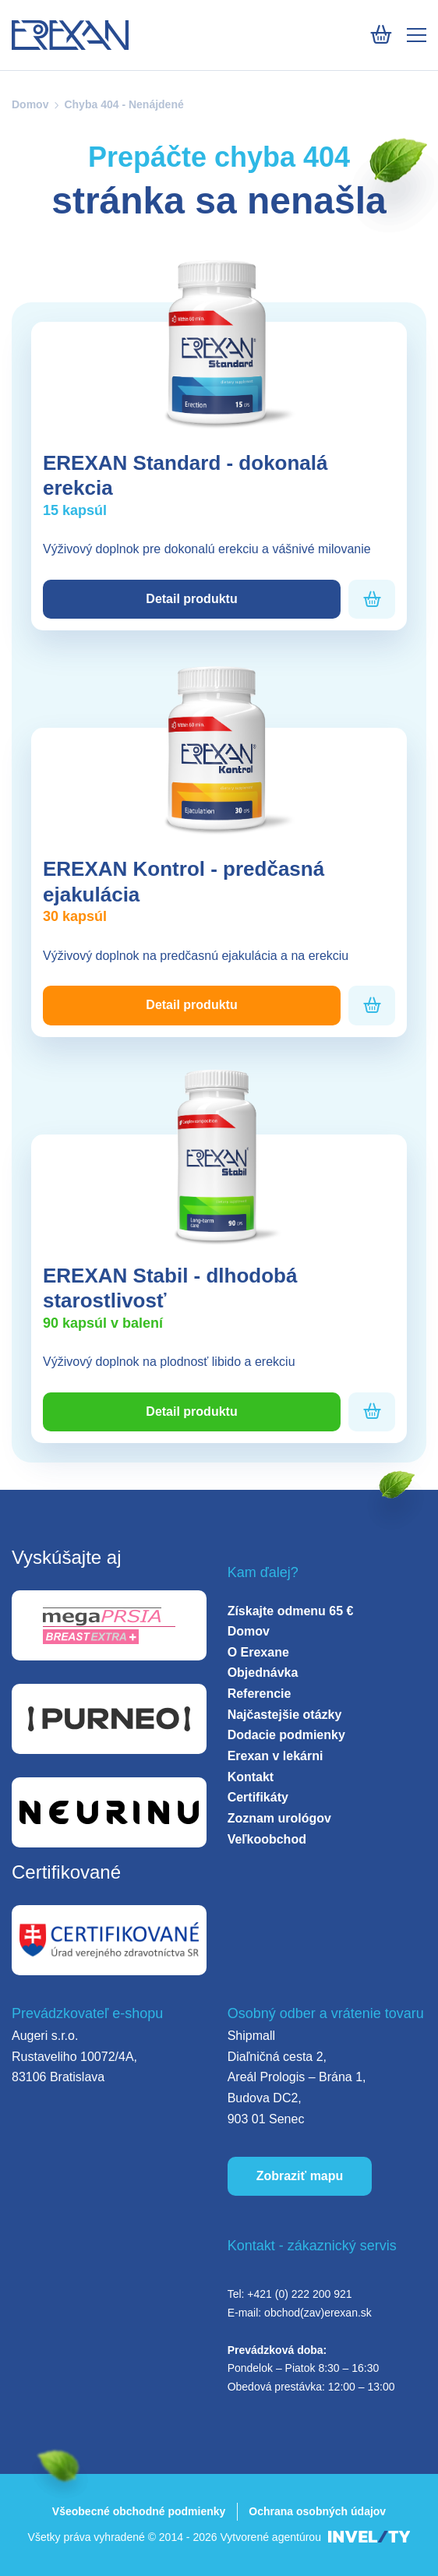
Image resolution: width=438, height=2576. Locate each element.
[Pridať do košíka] (372, 600)
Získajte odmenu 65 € (291, 1611)
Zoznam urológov (279, 1818)
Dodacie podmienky (286, 1734)
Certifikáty (258, 1797)
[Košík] (380, 34)
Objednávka (263, 1672)
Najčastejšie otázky (285, 1714)
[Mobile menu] (416, 35)
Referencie (259, 1693)
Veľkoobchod (267, 1839)
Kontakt (251, 1777)
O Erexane (258, 1652)
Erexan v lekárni (275, 1756)
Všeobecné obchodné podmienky (139, 2511)
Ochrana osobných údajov (317, 2511)
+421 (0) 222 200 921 (299, 2294)
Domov (30, 104)
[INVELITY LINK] (369, 2537)
